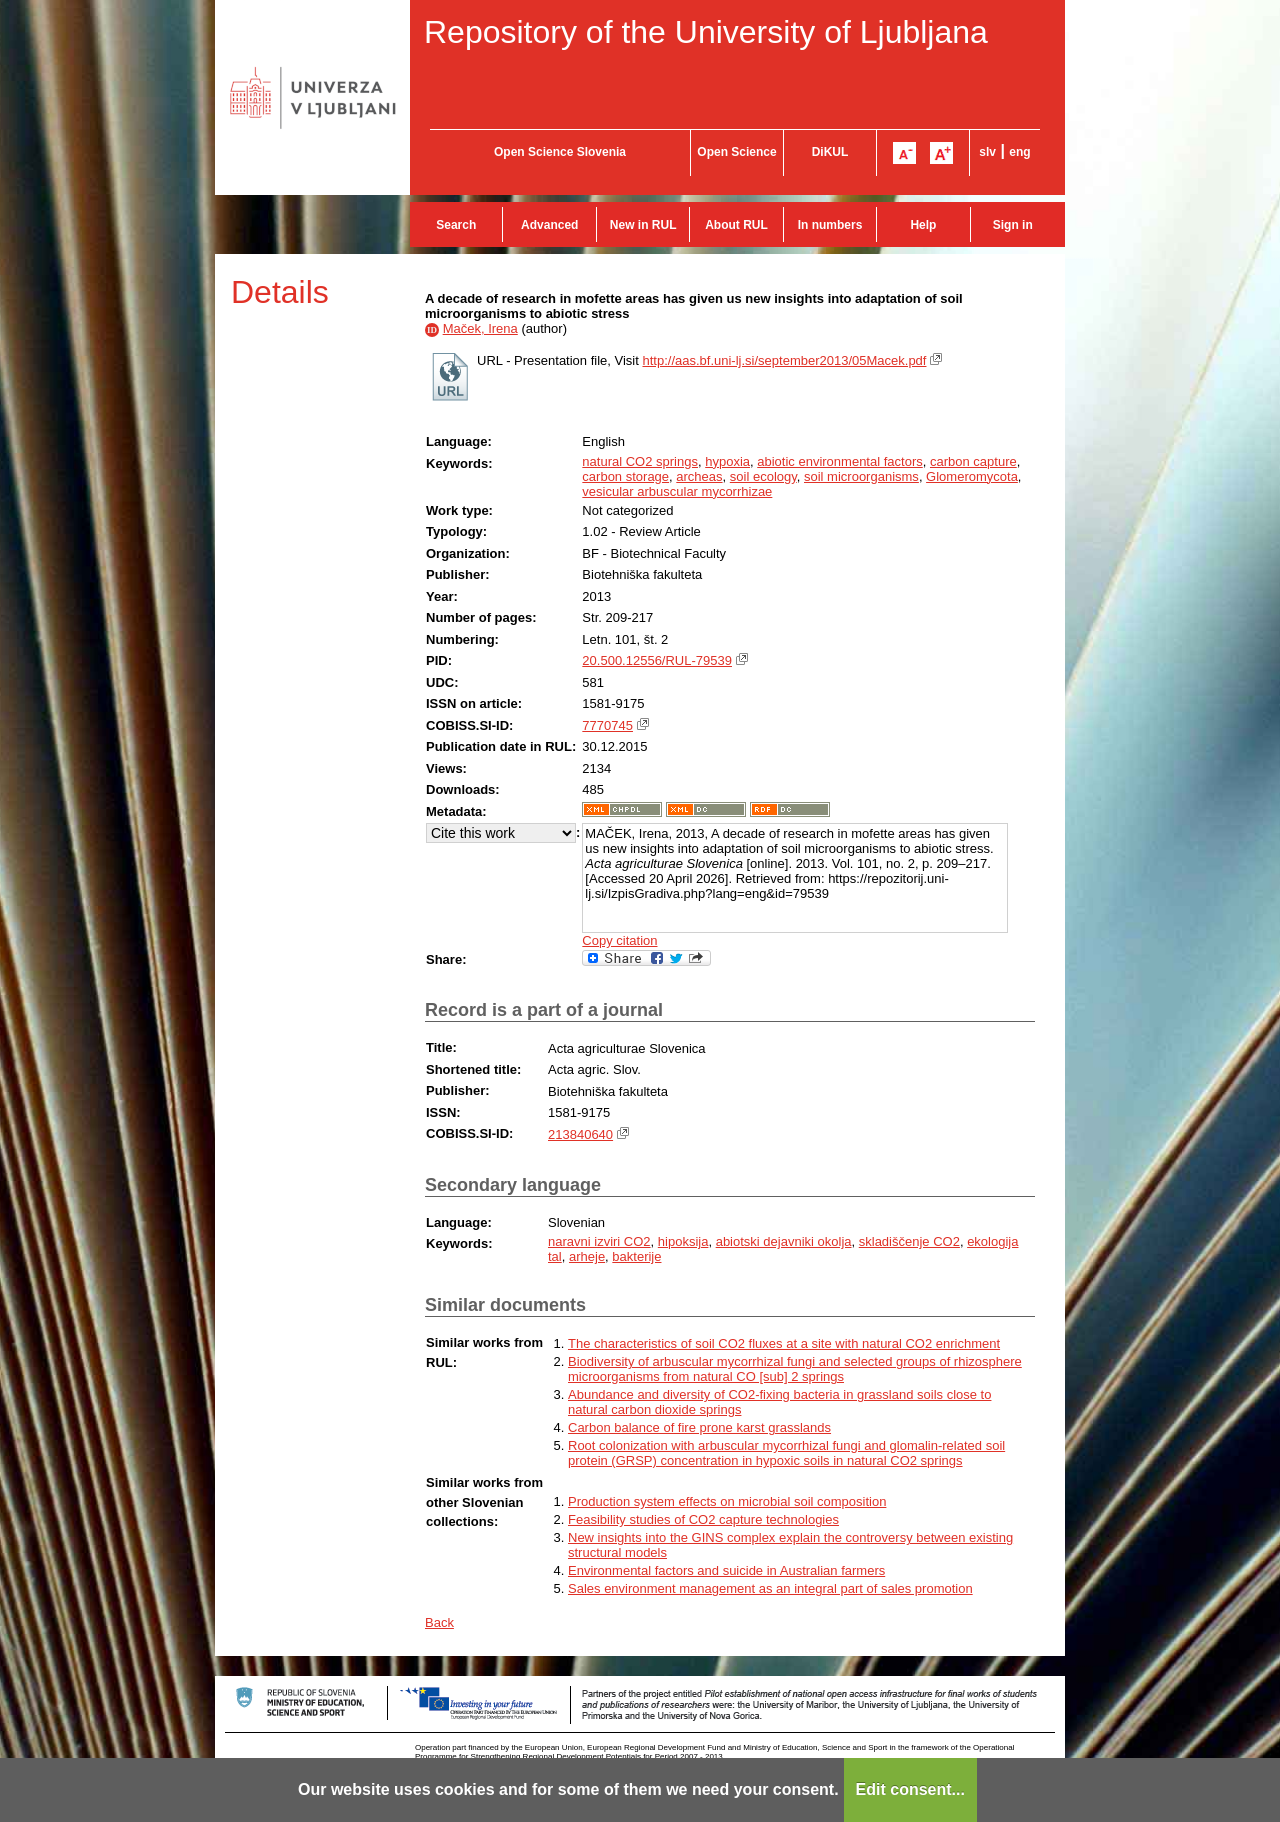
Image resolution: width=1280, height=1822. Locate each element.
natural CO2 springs (640, 461)
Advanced (549, 225)
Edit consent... (910, 1789)
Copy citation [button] (619, 940)
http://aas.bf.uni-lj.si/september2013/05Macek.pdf (784, 360)
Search (456, 225)
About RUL (736, 225)
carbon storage (625, 476)
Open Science (736, 152)
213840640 (580, 1134)
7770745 (607, 725)
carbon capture (973, 461)
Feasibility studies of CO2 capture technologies (703, 1519)
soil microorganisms (861, 476)
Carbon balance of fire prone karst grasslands (699, 1427)
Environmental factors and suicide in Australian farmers (726, 1570)
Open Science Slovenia (560, 152)
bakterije (636, 1256)
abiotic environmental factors (839, 461)
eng (1019, 152)
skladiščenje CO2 (909, 1241)
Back (439, 1622)
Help (923, 225)
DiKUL (830, 152)
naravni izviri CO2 (599, 1241)
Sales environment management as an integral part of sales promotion (770, 1588)
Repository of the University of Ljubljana (706, 32)
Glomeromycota (972, 476)
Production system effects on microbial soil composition (727, 1501)
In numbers (830, 225)
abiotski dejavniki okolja (784, 1241)
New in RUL (643, 225)
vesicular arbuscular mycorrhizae (677, 491)
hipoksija (683, 1241)
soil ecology (763, 476)
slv (987, 152)
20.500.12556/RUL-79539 (657, 660)
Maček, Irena (480, 328)
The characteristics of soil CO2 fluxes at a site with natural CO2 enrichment (784, 1343)
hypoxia (727, 461)
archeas (699, 476)
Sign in (1013, 225)
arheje (587, 1256)
